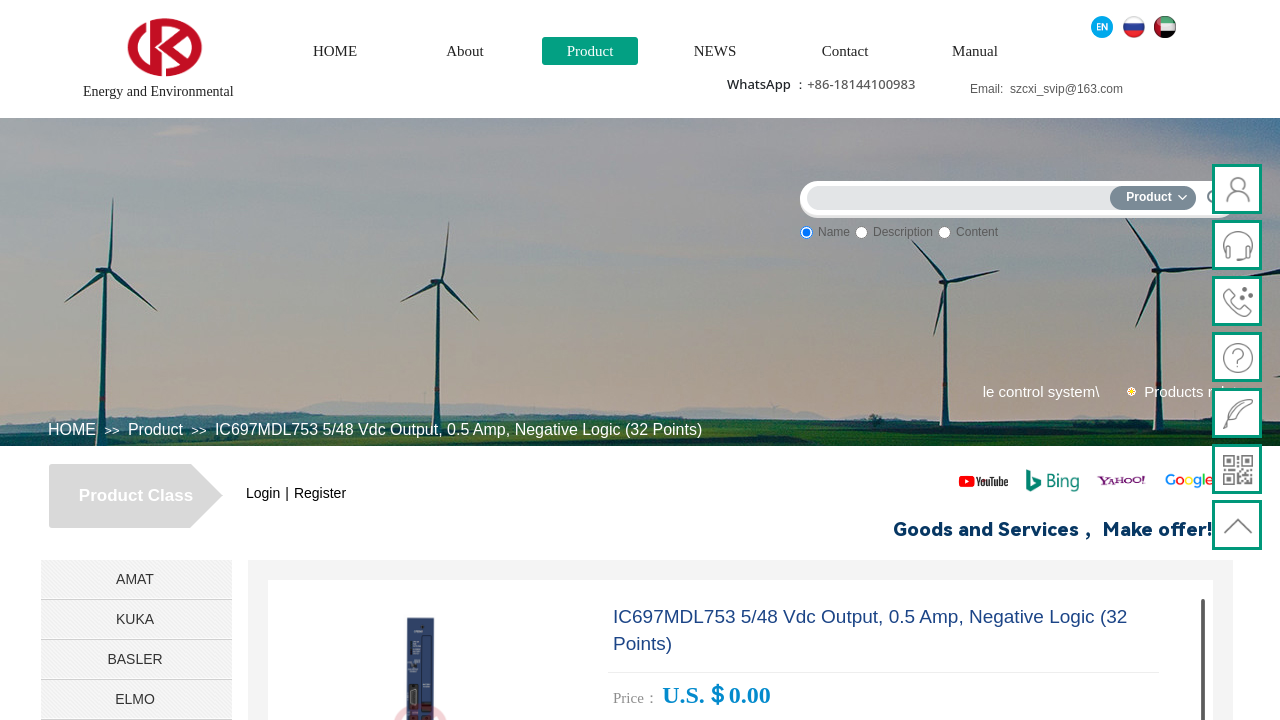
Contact (845, 51)
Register (320, 493)
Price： (636, 698)
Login (263, 493)
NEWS (715, 51)
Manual (975, 51)
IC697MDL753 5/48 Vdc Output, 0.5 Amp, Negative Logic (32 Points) (458, 429)
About (465, 51)
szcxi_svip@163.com (1066, 89)
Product (590, 51)
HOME (335, 51)
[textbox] (963, 194)
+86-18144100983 (861, 84)
